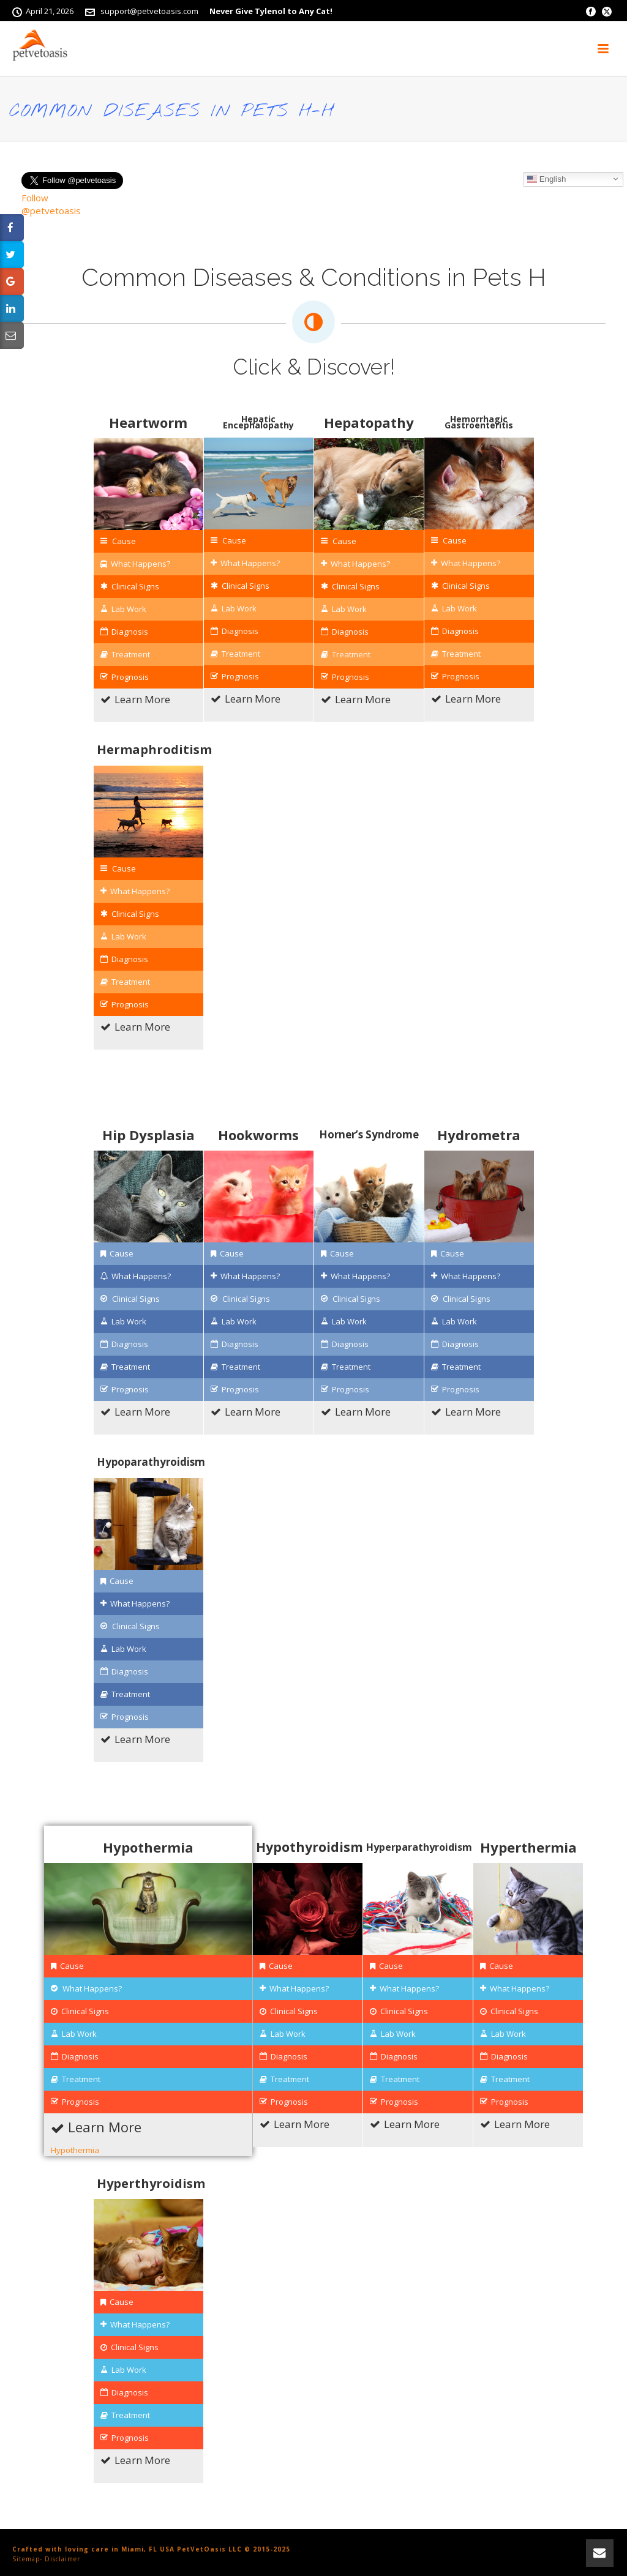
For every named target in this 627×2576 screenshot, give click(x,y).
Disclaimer (62, 2559)
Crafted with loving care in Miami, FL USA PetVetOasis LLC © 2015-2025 (151, 2549)
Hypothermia (75, 2150)
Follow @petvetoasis (51, 204)
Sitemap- (27, 2559)
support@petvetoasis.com (149, 11)
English (546, 179)
